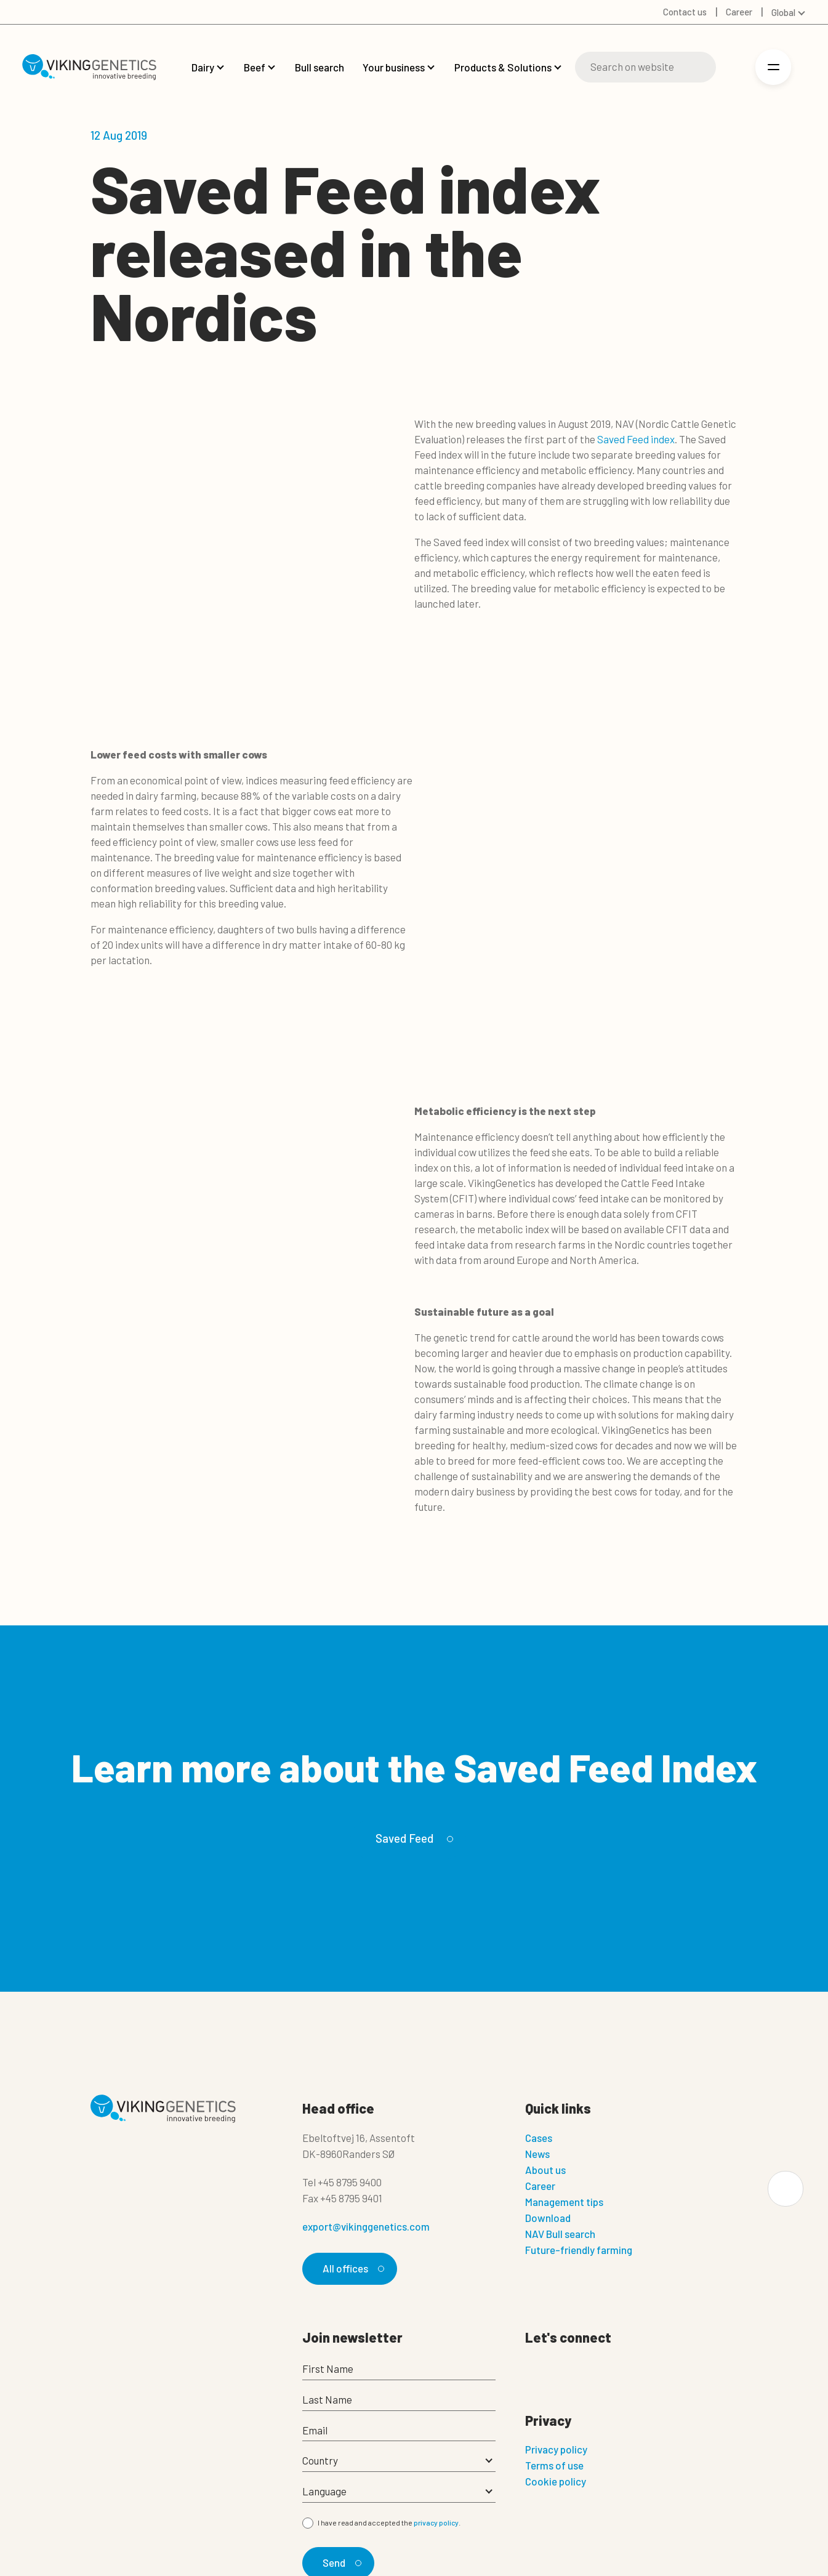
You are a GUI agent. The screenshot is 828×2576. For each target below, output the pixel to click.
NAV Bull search (560, 2234)
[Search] (645, 67)
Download (548, 2218)
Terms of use (554, 2465)
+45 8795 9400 (350, 2182)
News (537, 2153)
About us (545, 2169)
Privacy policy (556, 2449)
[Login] (734, 67)
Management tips (564, 2202)
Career (540, 2186)
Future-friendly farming (578, 2250)
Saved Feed (412, 1838)
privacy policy (436, 2523)
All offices (351, 2268)
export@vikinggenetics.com (366, 2226)
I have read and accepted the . (389, 2523)
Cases (538, 2137)
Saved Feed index (636, 439)
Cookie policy (555, 2481)
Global (783, 12)
